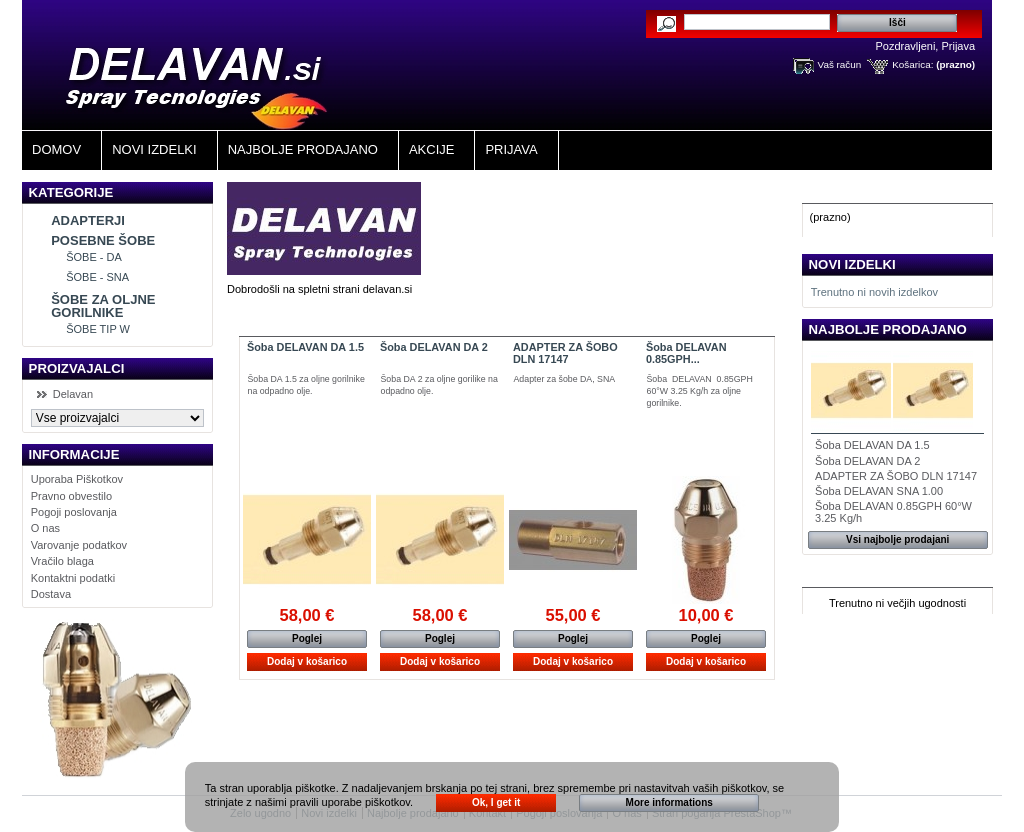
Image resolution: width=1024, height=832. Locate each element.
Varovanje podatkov (79, 545)
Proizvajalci (77, 368)
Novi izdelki (154, 149)
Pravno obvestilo (71, 496)
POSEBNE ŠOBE (103, 240)
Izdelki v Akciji (864, 576)
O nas (45, 528)
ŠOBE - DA (94, 257)
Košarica (844, 192)
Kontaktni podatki (73, 578)
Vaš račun (840, 64)
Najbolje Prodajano (303, 149)
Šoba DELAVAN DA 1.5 (305, 347)
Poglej (307, 638)
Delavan (73, 394)
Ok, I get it (496, 802)
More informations (669, 802)
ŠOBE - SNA (97, 277)
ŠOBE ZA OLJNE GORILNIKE (103, 306)
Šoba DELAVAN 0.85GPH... (686, 353)
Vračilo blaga (62, 561)
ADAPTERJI (88, 220)
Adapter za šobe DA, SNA (565, 379)
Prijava (958, 46)
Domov (56, 149)
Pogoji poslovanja (74, 512)
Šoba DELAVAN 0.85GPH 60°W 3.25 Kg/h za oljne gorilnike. (700, 391)
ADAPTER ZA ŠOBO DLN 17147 (565, 353)
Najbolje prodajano (888, 329)
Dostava (51, 594)
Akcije (432, 149)
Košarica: (912, 64)
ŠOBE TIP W (98, 329)
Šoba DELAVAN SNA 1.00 (879, 491)
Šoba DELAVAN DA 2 (434, 347)
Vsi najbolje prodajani (897, 539)
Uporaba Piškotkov (77, 479)
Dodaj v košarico (307, 661)
